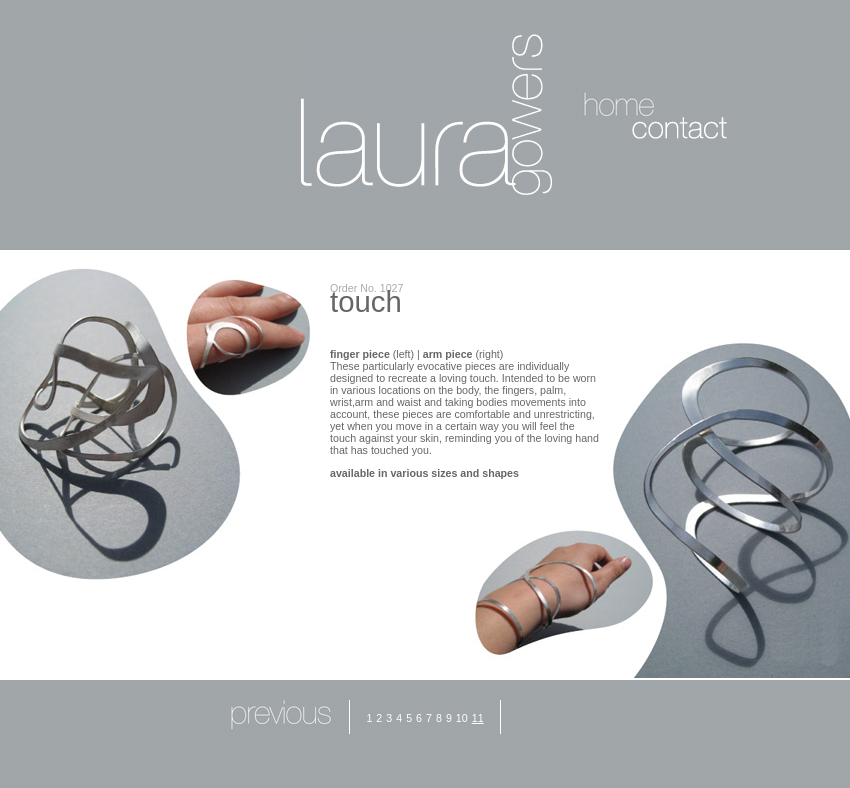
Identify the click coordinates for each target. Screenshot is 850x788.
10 (462, 718)
